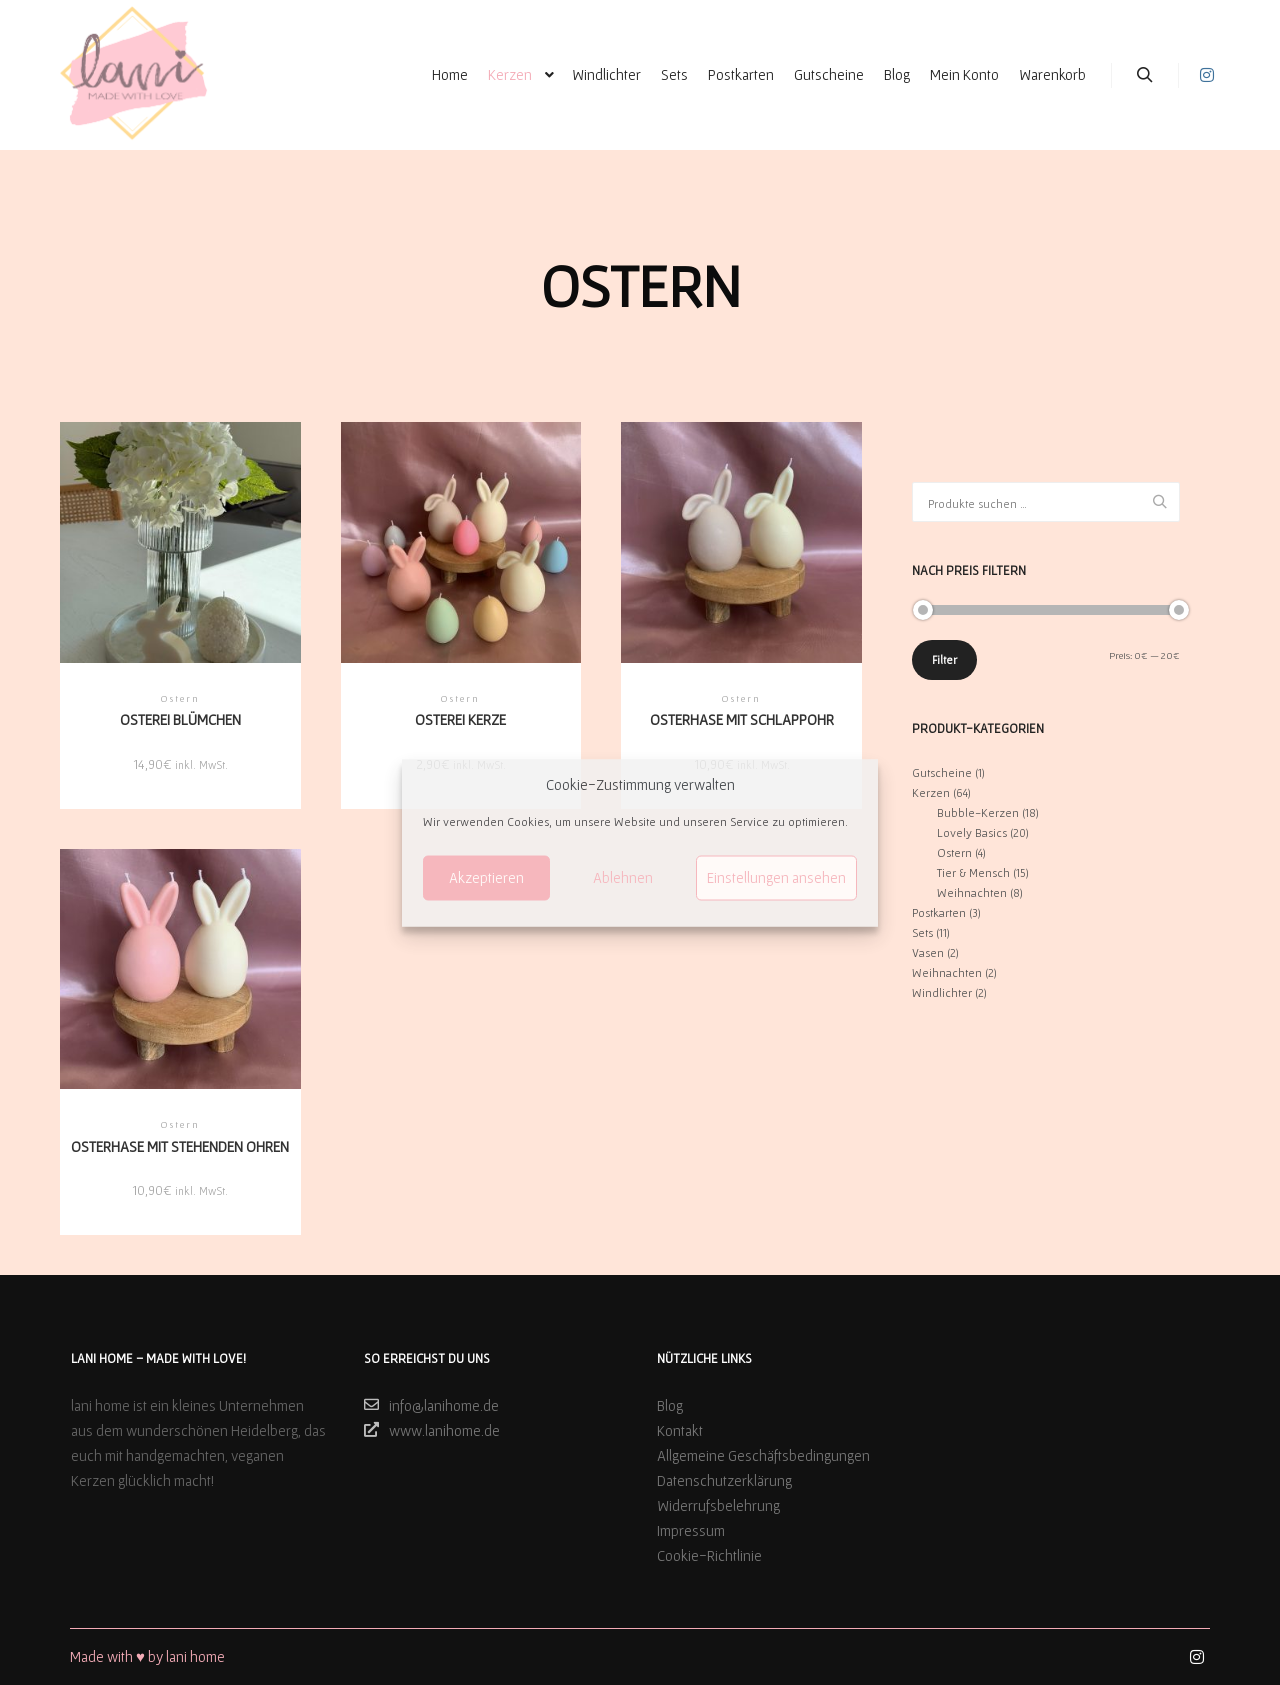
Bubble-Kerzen (978, 812)
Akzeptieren (486, 877)
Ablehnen (623, 877)
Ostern (954, 852)
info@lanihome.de (431, 1405)
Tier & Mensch (973, 872)
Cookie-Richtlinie (709, 1555)
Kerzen (931, 792)
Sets (922, 932)
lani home (195, 1656)
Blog (670, 1405)
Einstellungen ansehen (776, 877)
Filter (944, 659)
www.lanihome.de (432, 1430)
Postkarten (939, 912)
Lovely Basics (972, 832)
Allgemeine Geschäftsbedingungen (763, 1455)
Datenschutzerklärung (724, 1480)
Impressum (691, 1530)
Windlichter (942, 992)
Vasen (928, 952)
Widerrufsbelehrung (718, 1505)
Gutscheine (942, 772)
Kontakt (680, 1430)
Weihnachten (972, 892)
